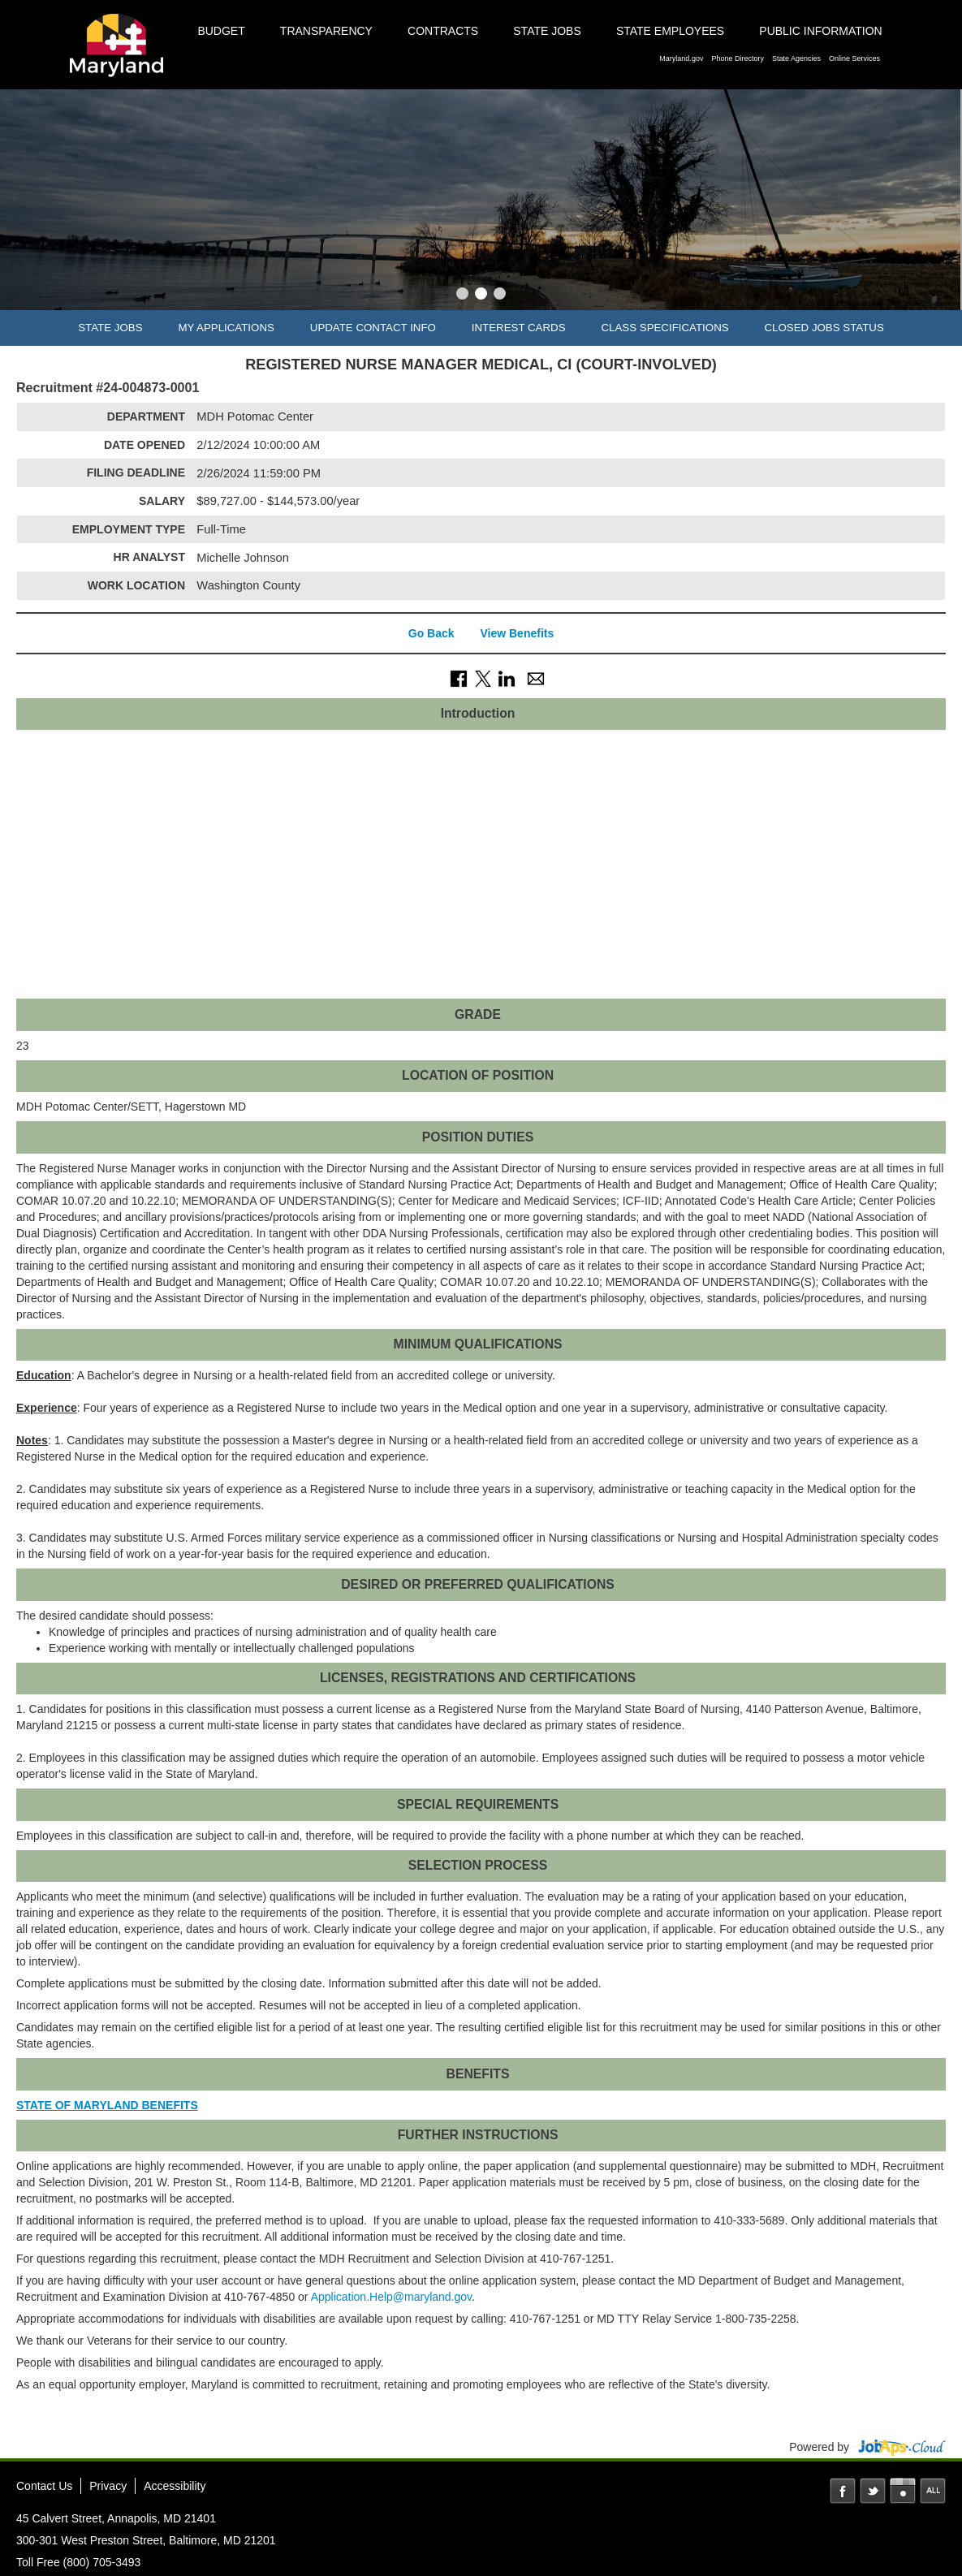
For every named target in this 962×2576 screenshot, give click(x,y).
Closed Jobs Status (824, 327)
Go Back (431, 633)
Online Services (854, 58)
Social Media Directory (933, 2491)
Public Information (820, 30)
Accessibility (174, 2485)
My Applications (226, 327)
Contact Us (44, 2485)
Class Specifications (664, 327)
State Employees (670, 30)
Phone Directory (737, 58)
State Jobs (547, 30)
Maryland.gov (681, 58)
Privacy (108, 2485)
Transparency (326, 30)
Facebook (843, 2491)
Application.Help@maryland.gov (391, 2296)
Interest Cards (519, 327)
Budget (220, 30)
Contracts (443, 30)
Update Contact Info (373, 327)
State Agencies (796, 58)
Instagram (903, 2491)
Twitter (873, 2491)
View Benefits (517, 633)
